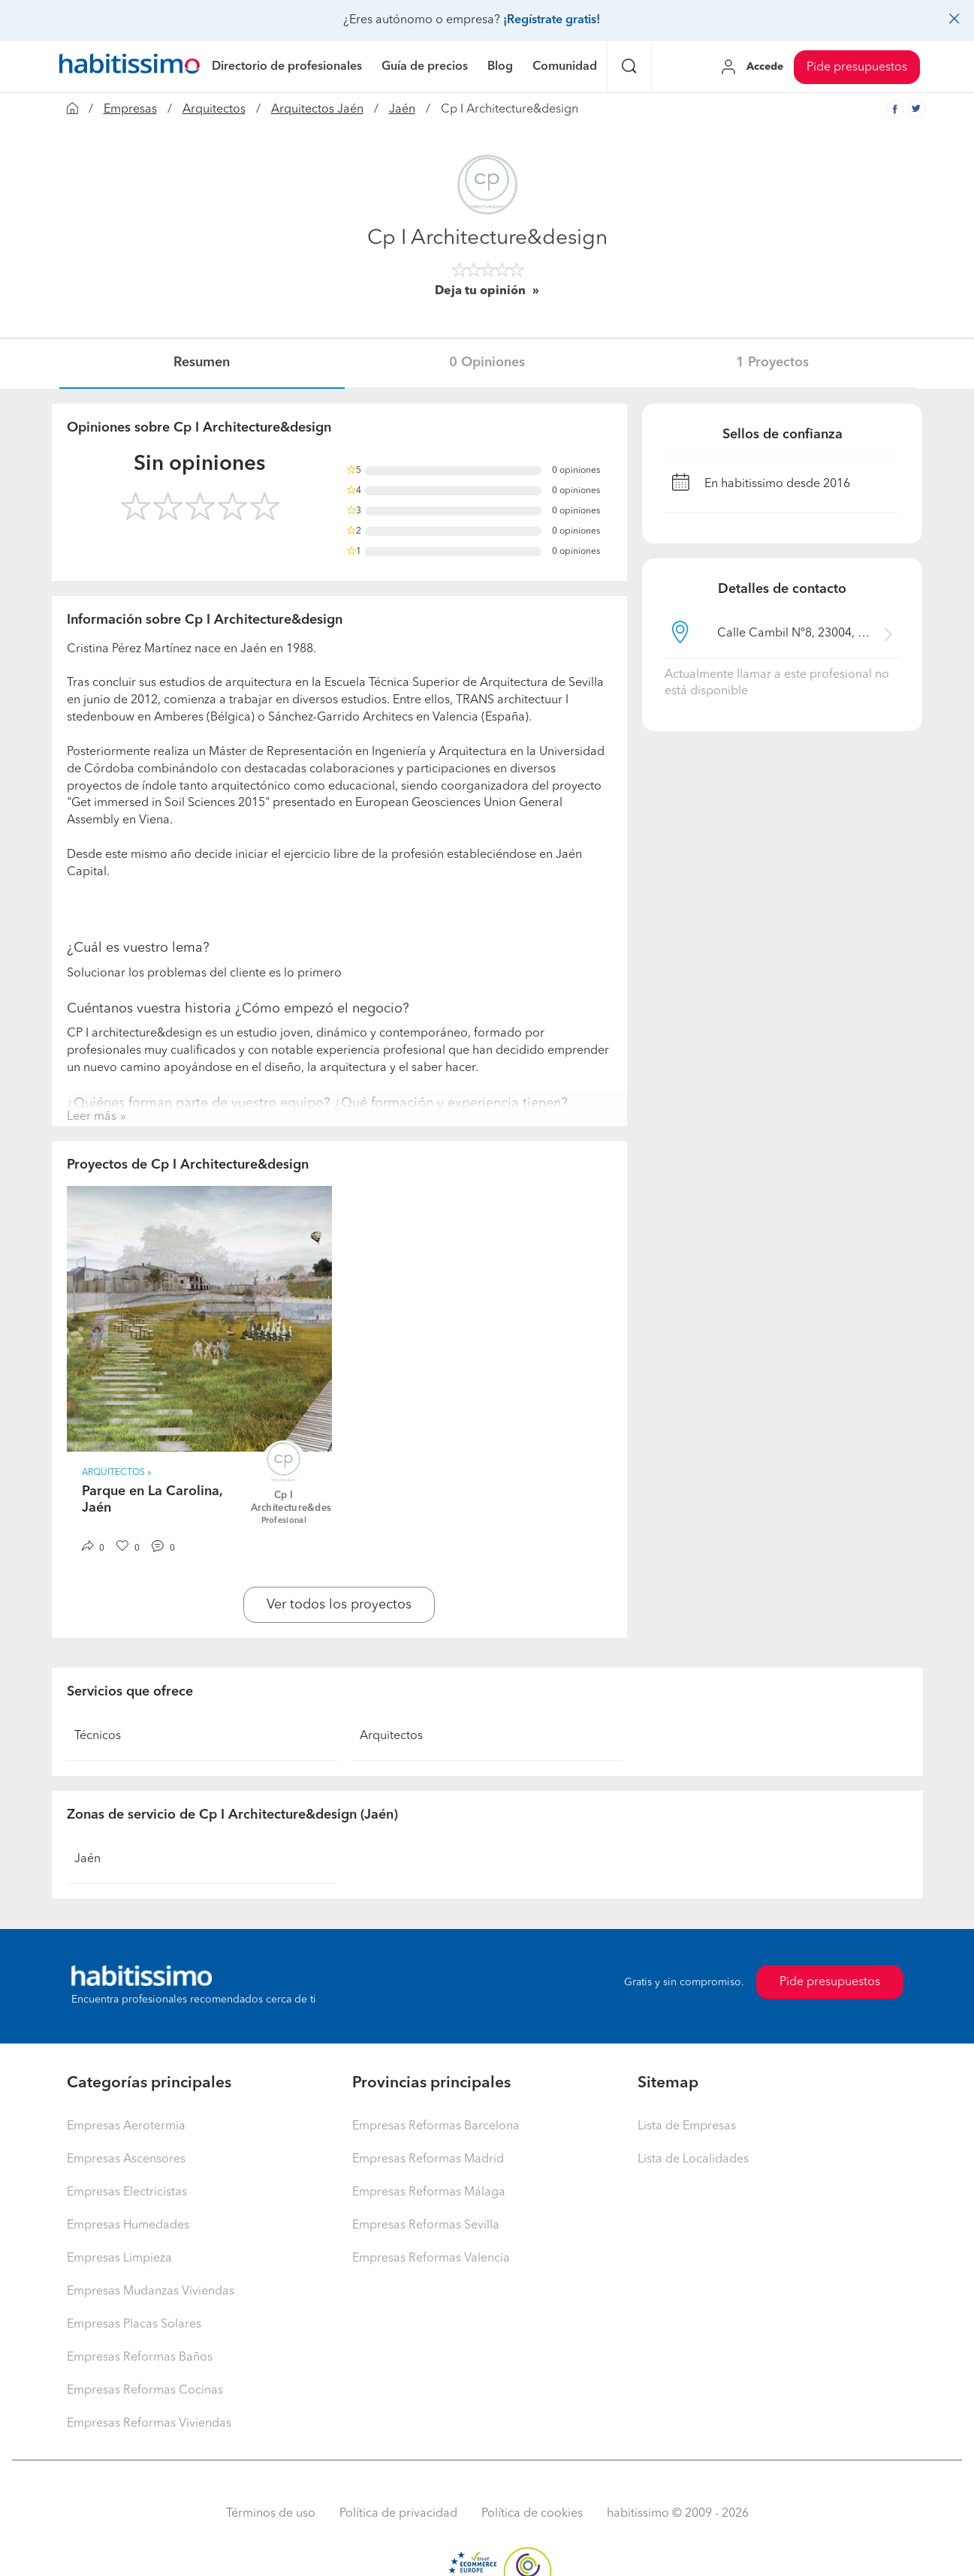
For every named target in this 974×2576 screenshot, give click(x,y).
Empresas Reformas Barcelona (436, 2126)
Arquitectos (214, 110)
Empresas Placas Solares (134, 2325)
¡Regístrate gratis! (551, 20)
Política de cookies (532, 2514)
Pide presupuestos (857, 68)
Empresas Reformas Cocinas (145, 2391)
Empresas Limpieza (119, 2258)
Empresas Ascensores (126, 2159)
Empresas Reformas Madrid (428, 2159)
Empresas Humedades (128, 2225)
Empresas (130, 110)
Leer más (91, 1117)
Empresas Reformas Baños (140, 2358)
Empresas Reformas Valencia (431, 2258)
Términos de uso (270, 2514)
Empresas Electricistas (127, 2192)
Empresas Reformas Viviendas (149, 2424)
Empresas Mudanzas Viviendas (150, 2292)
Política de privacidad (398, 2514)
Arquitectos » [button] (117, 1472)
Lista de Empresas (687, 2126)
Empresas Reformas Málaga (428, 2192)
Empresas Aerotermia (126, 2126)
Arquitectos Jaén (317, 110)
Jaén (402, 110)
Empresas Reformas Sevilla (425, 2225)
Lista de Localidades (693, 2159)
